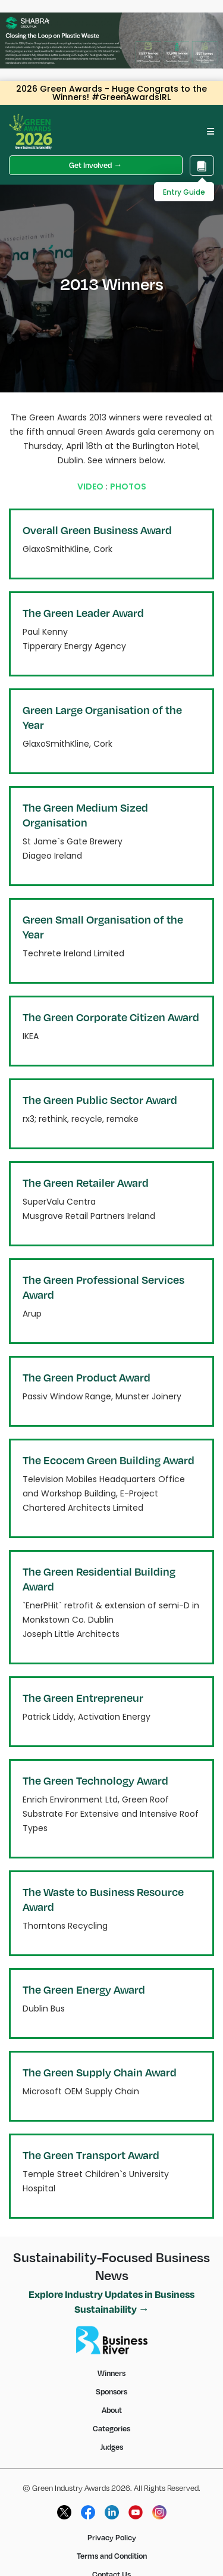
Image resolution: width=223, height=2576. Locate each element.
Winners (111, 2373)
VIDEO (90, 486)
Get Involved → (95, 165)
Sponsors (111, 2391)
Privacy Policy (111, 2537)
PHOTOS (128, 486)
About (112, 2410)
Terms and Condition (112, 2556)
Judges (111, 2447)
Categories (111, 2428)
